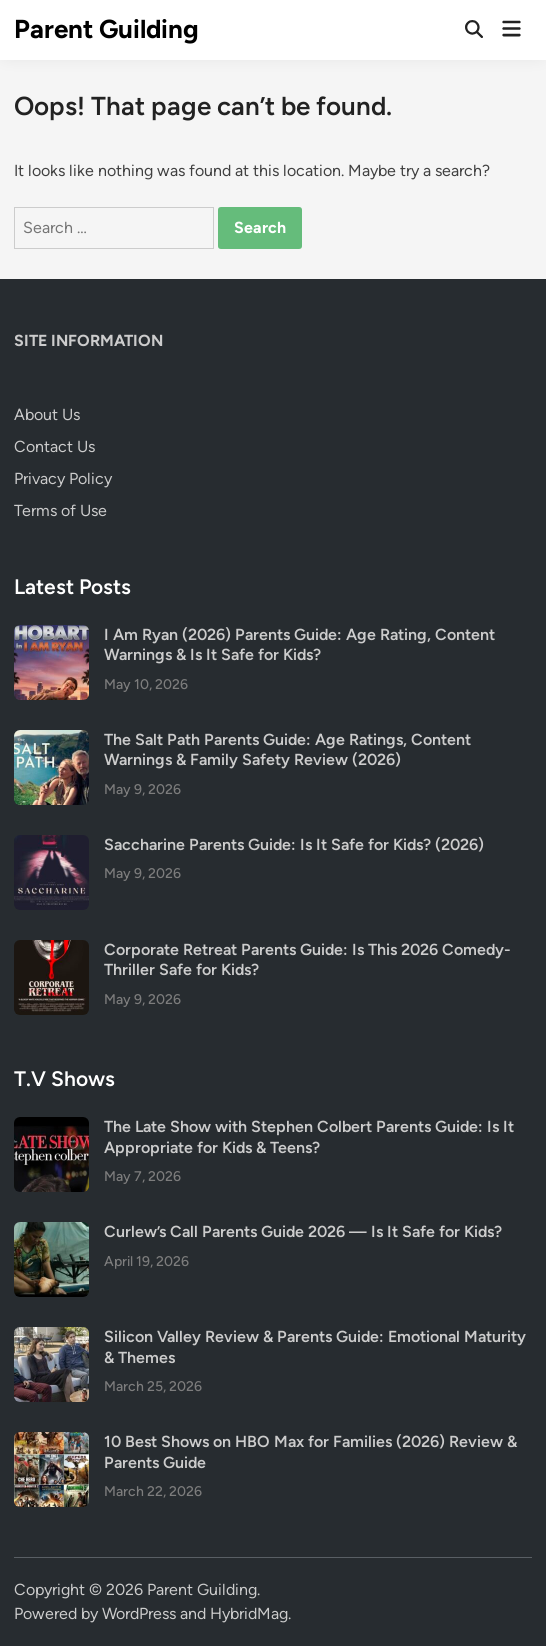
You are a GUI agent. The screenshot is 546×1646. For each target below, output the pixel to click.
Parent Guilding (106, 29)
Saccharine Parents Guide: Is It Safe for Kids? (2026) (294, 844)
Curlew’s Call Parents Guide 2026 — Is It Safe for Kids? (303, 1231)
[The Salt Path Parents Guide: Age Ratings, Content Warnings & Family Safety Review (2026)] (51, 741)
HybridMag (249, 1613)
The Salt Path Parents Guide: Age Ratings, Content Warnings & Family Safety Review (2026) (287, 749)
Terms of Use (60, 510)
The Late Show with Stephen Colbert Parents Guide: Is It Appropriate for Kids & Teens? (309, 1136)
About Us (47, 414)
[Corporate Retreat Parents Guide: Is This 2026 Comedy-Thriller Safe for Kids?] (51, 951)
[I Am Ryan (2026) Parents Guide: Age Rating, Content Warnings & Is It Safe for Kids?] (51, 636)
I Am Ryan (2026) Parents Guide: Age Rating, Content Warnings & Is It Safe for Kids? (299, 644)
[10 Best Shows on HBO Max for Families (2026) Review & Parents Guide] (51, 1443)
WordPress (139, 1613)
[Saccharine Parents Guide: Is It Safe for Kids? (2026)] (51, 846)
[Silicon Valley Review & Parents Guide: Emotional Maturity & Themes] (51, 1338)
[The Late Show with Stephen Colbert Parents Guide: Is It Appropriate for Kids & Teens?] (51, 1128)
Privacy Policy (63, 478)
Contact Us (54, 446)
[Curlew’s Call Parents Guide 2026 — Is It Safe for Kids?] (51, 1233)
